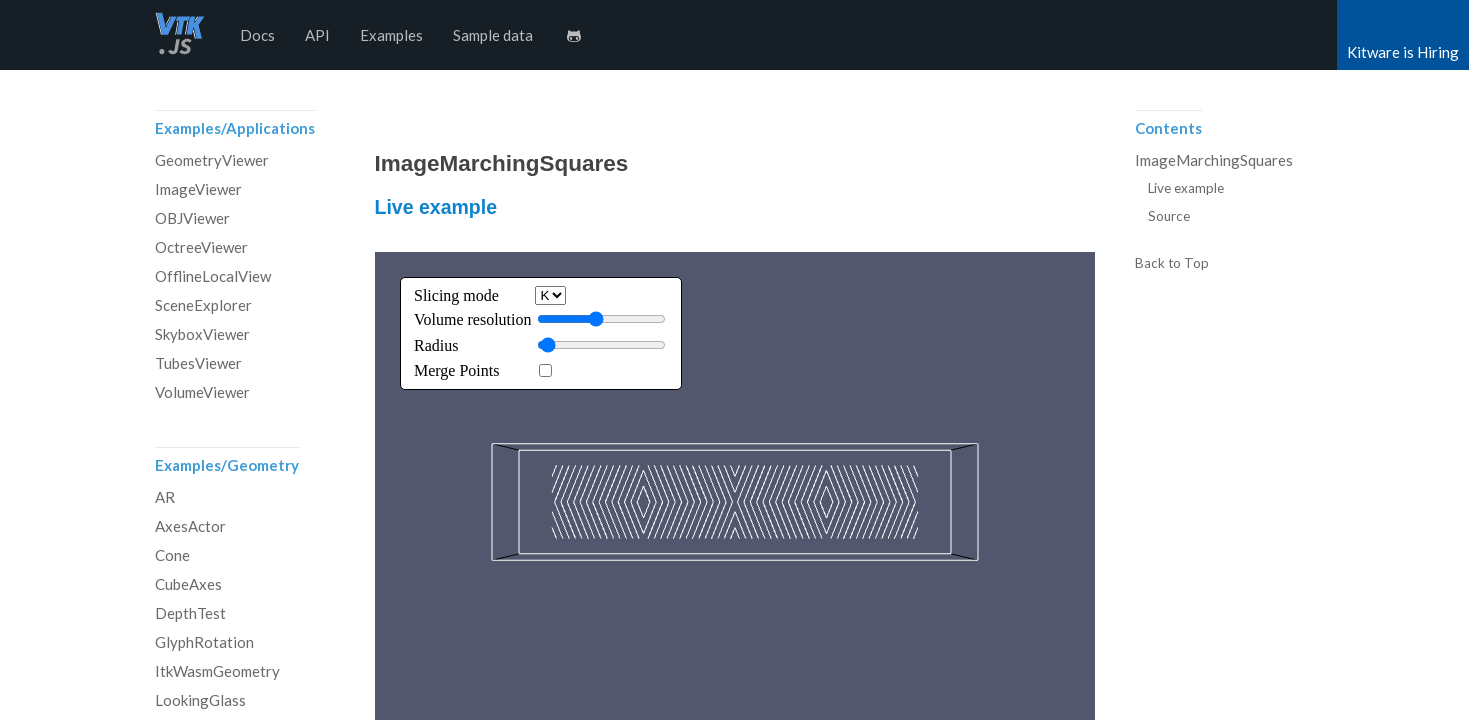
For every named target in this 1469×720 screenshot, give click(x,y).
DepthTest (190, 613)
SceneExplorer (203, 305)
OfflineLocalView (213, 276)
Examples (391, 35)
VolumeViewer (202, 392)
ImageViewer (198, 189)
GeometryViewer (212, 160)
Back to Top (1172, 264)
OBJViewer (192, 218)
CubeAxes (188, 584)
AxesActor (190, 526)
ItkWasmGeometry (217, 671)
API (317, 35)
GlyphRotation (204, 642)
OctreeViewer (201, 247)
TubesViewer (198, 363)
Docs (257, 35)
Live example (436, 207)
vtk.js (180, 35)
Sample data (493, 35)
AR (165, 497)
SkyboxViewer (202, 334)
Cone (172, 555)
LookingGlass (200, 700)
